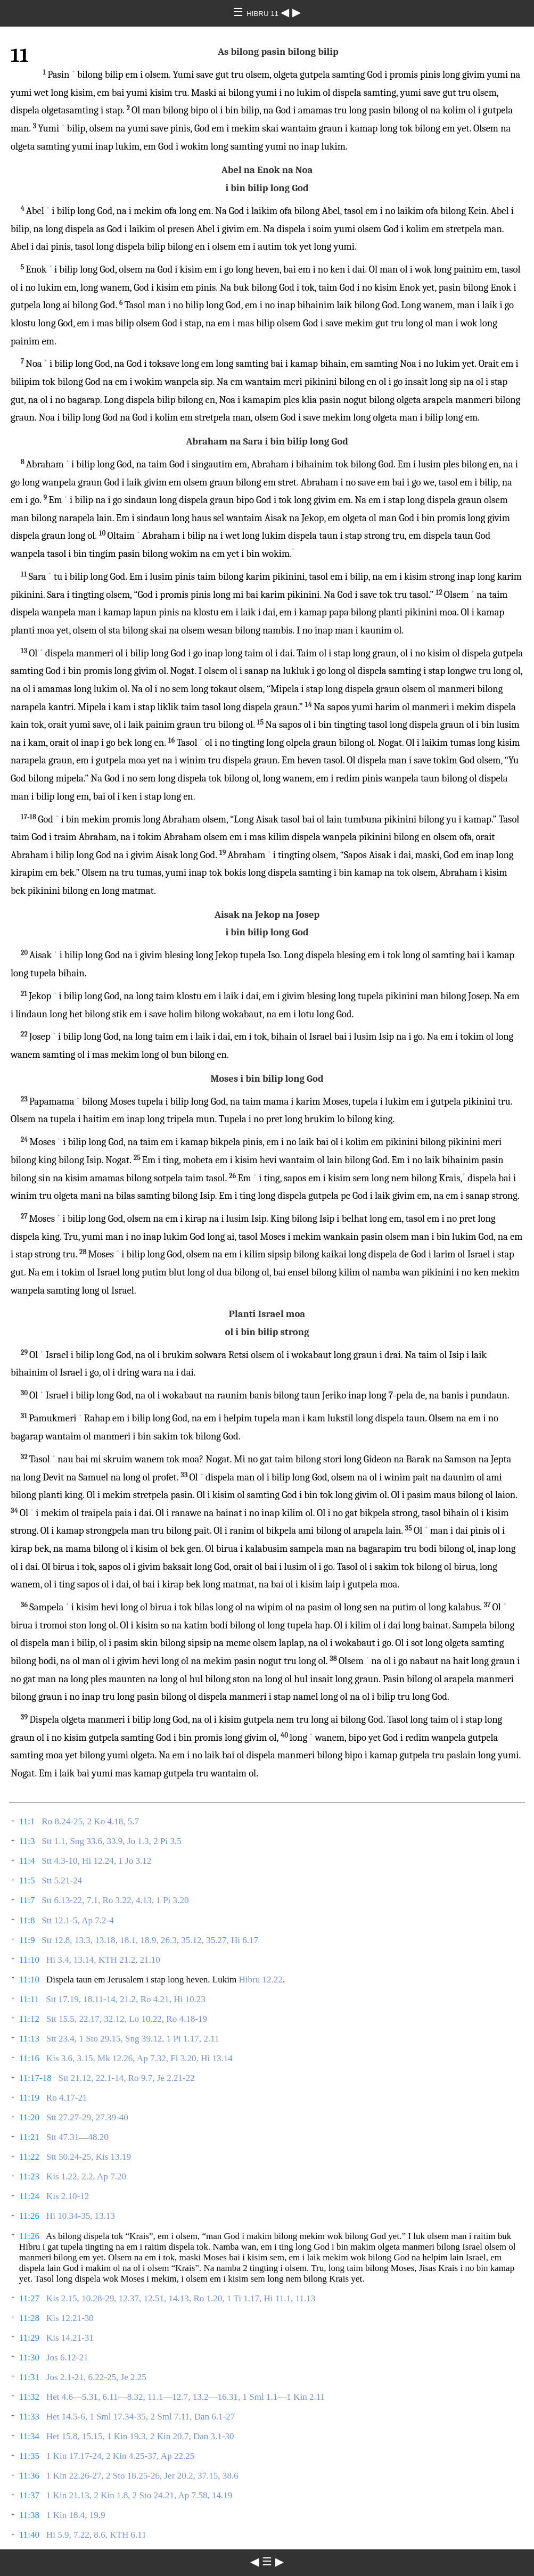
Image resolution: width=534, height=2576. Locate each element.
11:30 (29, 2357)
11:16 (29, 2058)
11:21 (29, 2137)
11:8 (27, 1920)
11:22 (29, 2157)
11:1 (27, 1821)
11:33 (29, 2417)
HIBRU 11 (264, 14)
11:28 (29, 2318)
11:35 (29, 2456)
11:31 (29, 2377)
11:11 (29, 1999)
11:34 (29, 2436)
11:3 (27, 1841)
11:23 (29, 2176)
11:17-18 (35, 2078)
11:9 (27, 1940)
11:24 (29, 2196)
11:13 (29, 2039)
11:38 (29, 2515)
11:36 (29, 2476)
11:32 (29, 2397)
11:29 (29, 2338)
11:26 (29, 2216)
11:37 (29, 2495)
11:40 (29, 2535)
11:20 (29, 2117)
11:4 (27, 1861)
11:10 (29, 1960)
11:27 (29, 2298)
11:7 (27, 1900)
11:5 (27, 1880)
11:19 (29, 2098)
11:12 (29, 2019)
